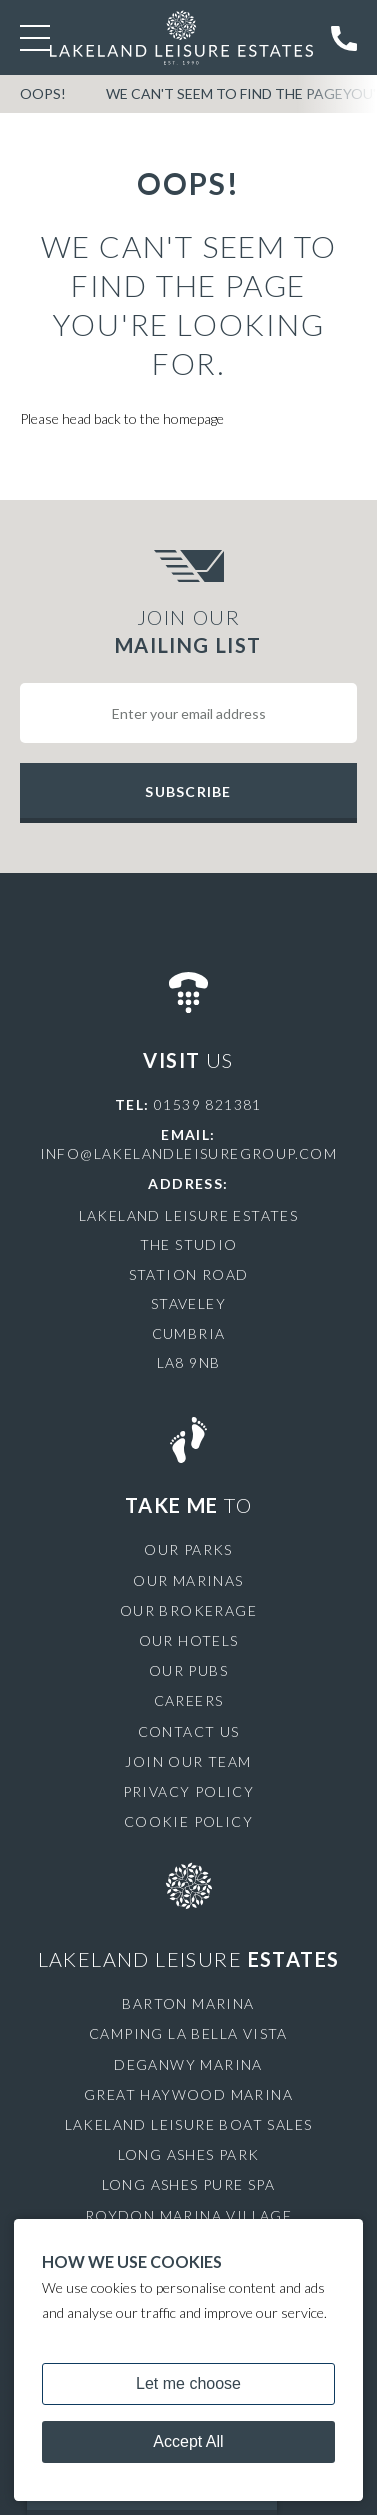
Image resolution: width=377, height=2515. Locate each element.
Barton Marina (188, 2003)
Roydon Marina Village (188, 2215)
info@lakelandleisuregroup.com (189, 1153)
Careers (189, 1700)
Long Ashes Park (189, 2154)
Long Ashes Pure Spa (189, 2184)
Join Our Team (188, 1761)
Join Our (188, 632)
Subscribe (188, 791)
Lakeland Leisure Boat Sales (189, 2124)
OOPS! (43, 93)
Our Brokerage (188, 1610)
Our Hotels (189, 1640)
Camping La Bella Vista (188, 2033)
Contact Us (189, 1731)
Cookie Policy (188, 1821)
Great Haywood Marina (188, 2094)
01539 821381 (208, 1104)
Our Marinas (188, 1580)
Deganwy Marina (188, 2064)
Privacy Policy (189, 1791)
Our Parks (188, 1549)
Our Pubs (188, 1670)
